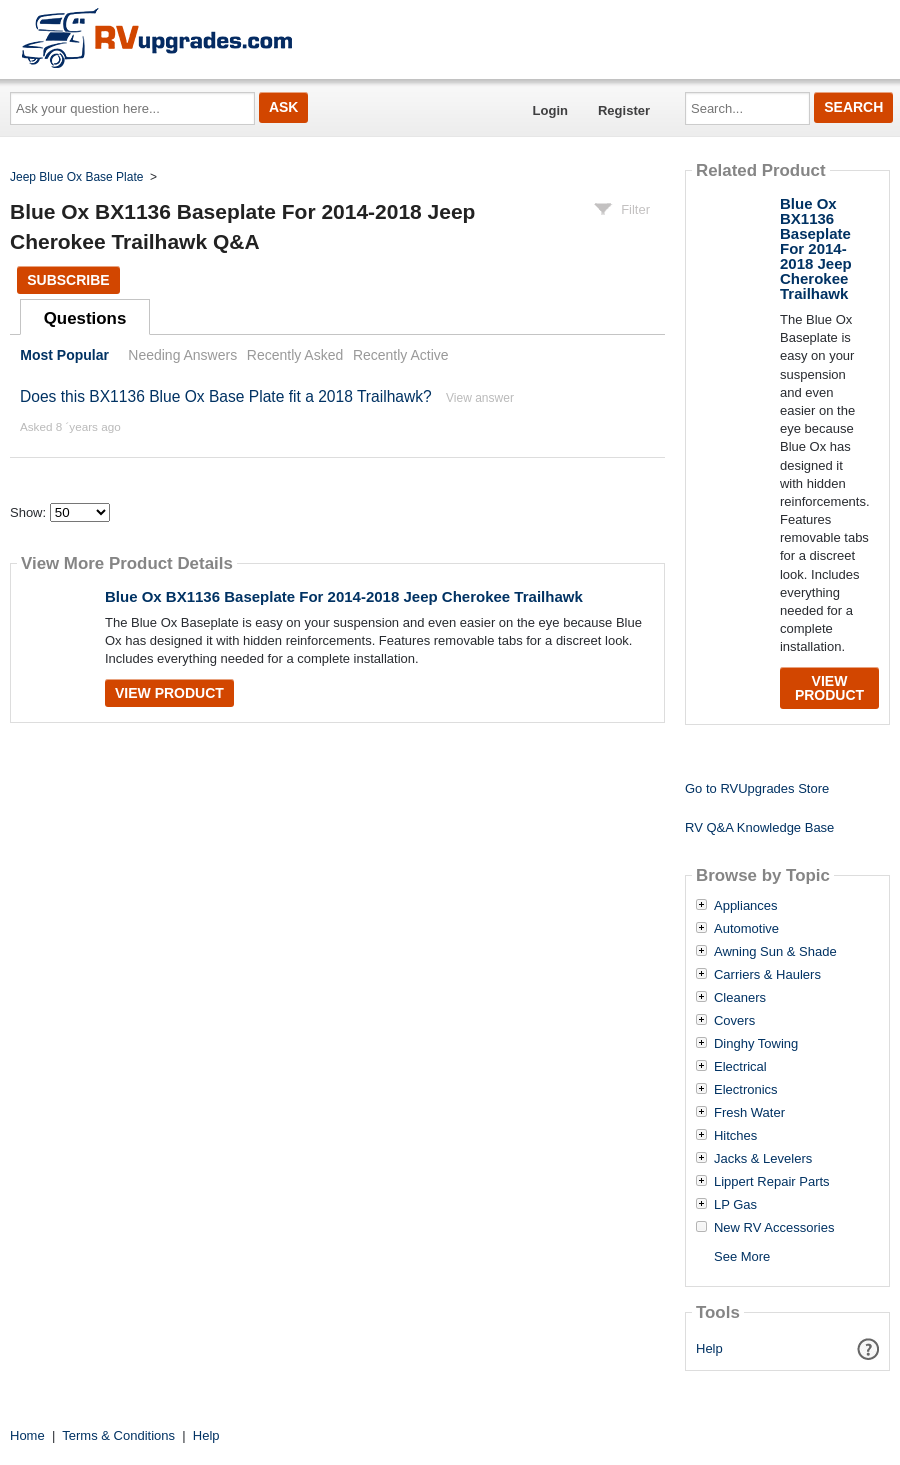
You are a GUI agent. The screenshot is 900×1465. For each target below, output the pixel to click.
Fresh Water (749, 1113)
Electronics (746, 1090)
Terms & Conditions (118, 1435)
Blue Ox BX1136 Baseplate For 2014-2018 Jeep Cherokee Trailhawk (344, 596)
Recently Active (401, 355)
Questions (85, 318)
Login (550, 110)
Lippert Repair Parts (772, 1182)
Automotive (746, 929)
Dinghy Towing (756, 1044)
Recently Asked (295, 355)
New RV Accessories (774, 1228)
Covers (734, 1021)
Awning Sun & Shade (775, 952)
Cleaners (740, 998)
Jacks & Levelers (763, 1159)
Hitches (735, 1136)
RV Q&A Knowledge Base (759, 827)
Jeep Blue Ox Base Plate (76, 177)
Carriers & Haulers (767, 975)
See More (742, 1256)
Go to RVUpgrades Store (757, 788)
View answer (480, 398)
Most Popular (64, 355)
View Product (169, 693)
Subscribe (68, 280)
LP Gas (735, 1205)
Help (709, 1348)
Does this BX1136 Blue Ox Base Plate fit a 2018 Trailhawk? (226, 396)
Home (27, 1435)
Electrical (740, 1067)
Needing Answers (182, 355)
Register (624, 110)
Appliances (746, 906)
